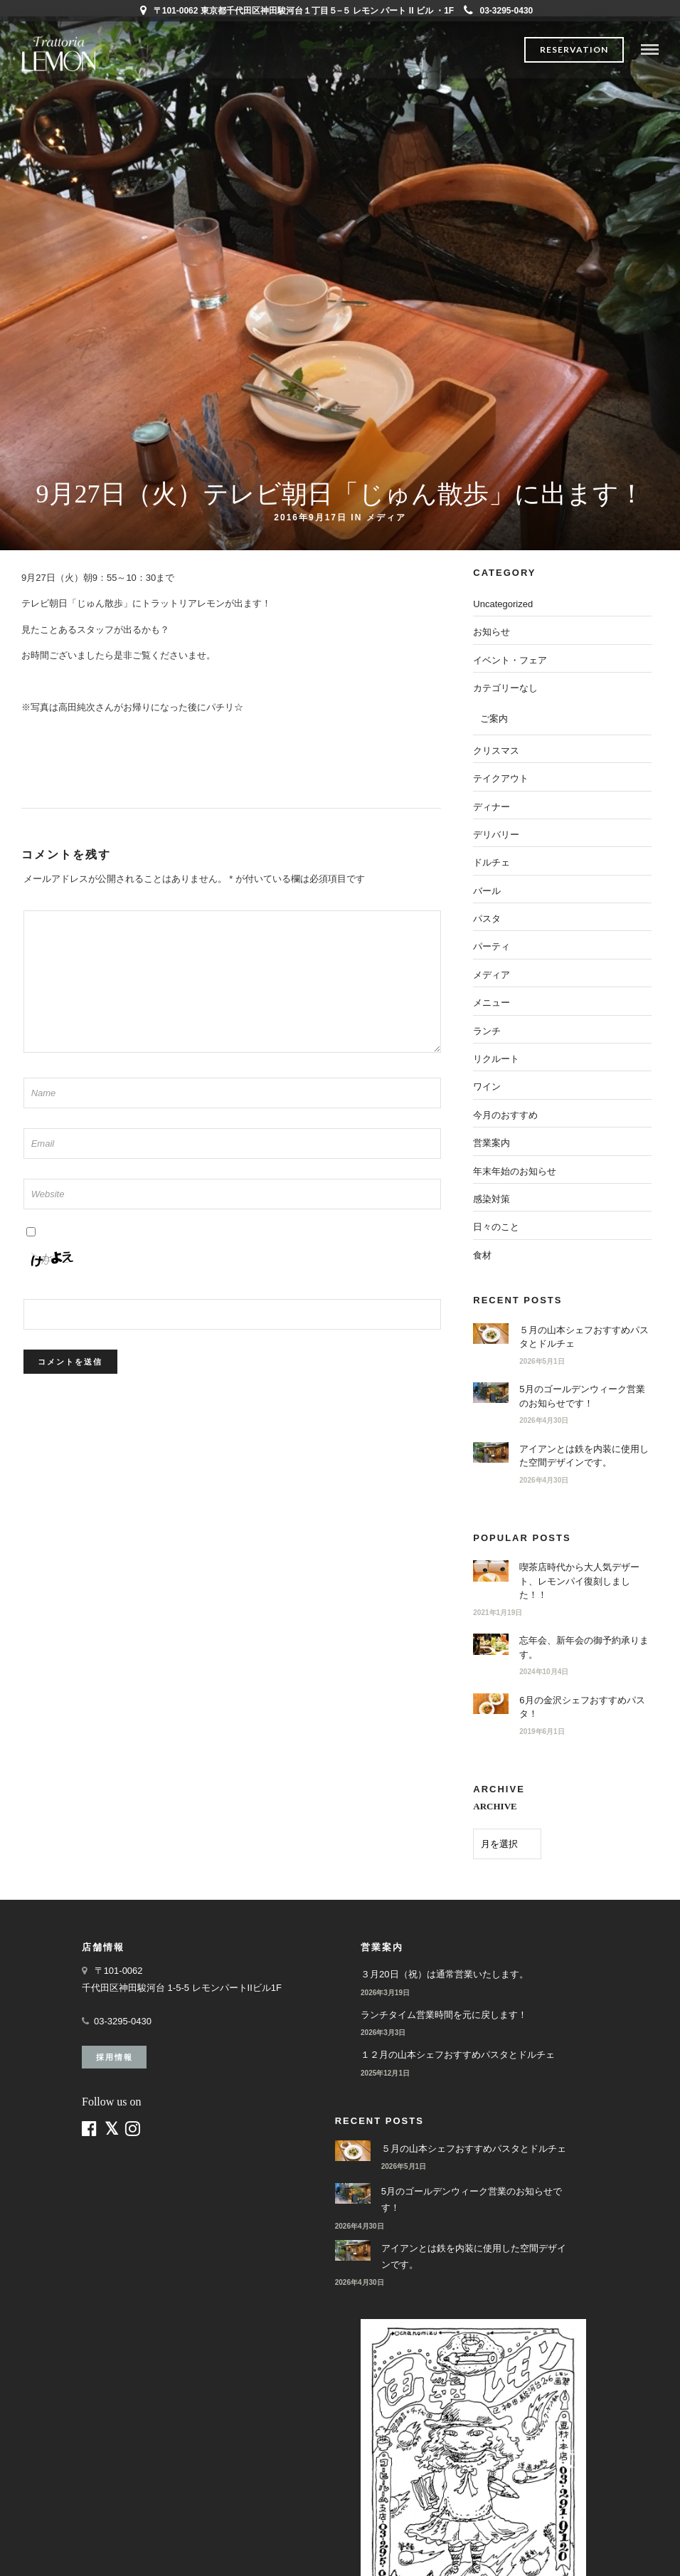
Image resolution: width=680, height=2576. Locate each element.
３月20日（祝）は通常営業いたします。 (444, 1974)
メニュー (491, 1002)
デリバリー (496, 834)
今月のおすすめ (505, 1115)
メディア (386, 517)
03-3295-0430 (498, 11)
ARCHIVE (494, 1806)
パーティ (491, 946)
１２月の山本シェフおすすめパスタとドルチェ (458, 2054)
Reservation (574, 49)
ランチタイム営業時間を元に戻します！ (444, 2014)
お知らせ (491, 631)
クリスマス (496, 750)
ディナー (491, 806)
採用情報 (114, 2056)
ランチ (487, 1031)
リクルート (496, 1058)
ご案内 (494, 718)
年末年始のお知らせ (514, 1171)
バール (487, 890)
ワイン (487, 1086)
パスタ (487, 918)
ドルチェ (491, 862)
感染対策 (491, 1199)
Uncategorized (503, 604)
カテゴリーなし (505, 688)
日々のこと (496, 1226)
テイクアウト (500, 778)
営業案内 (491, 1142)
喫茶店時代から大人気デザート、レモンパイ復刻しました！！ (579, 1581)
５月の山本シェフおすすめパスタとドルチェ (473, 2148)
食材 (482, 1255)
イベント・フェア (510, 660)
